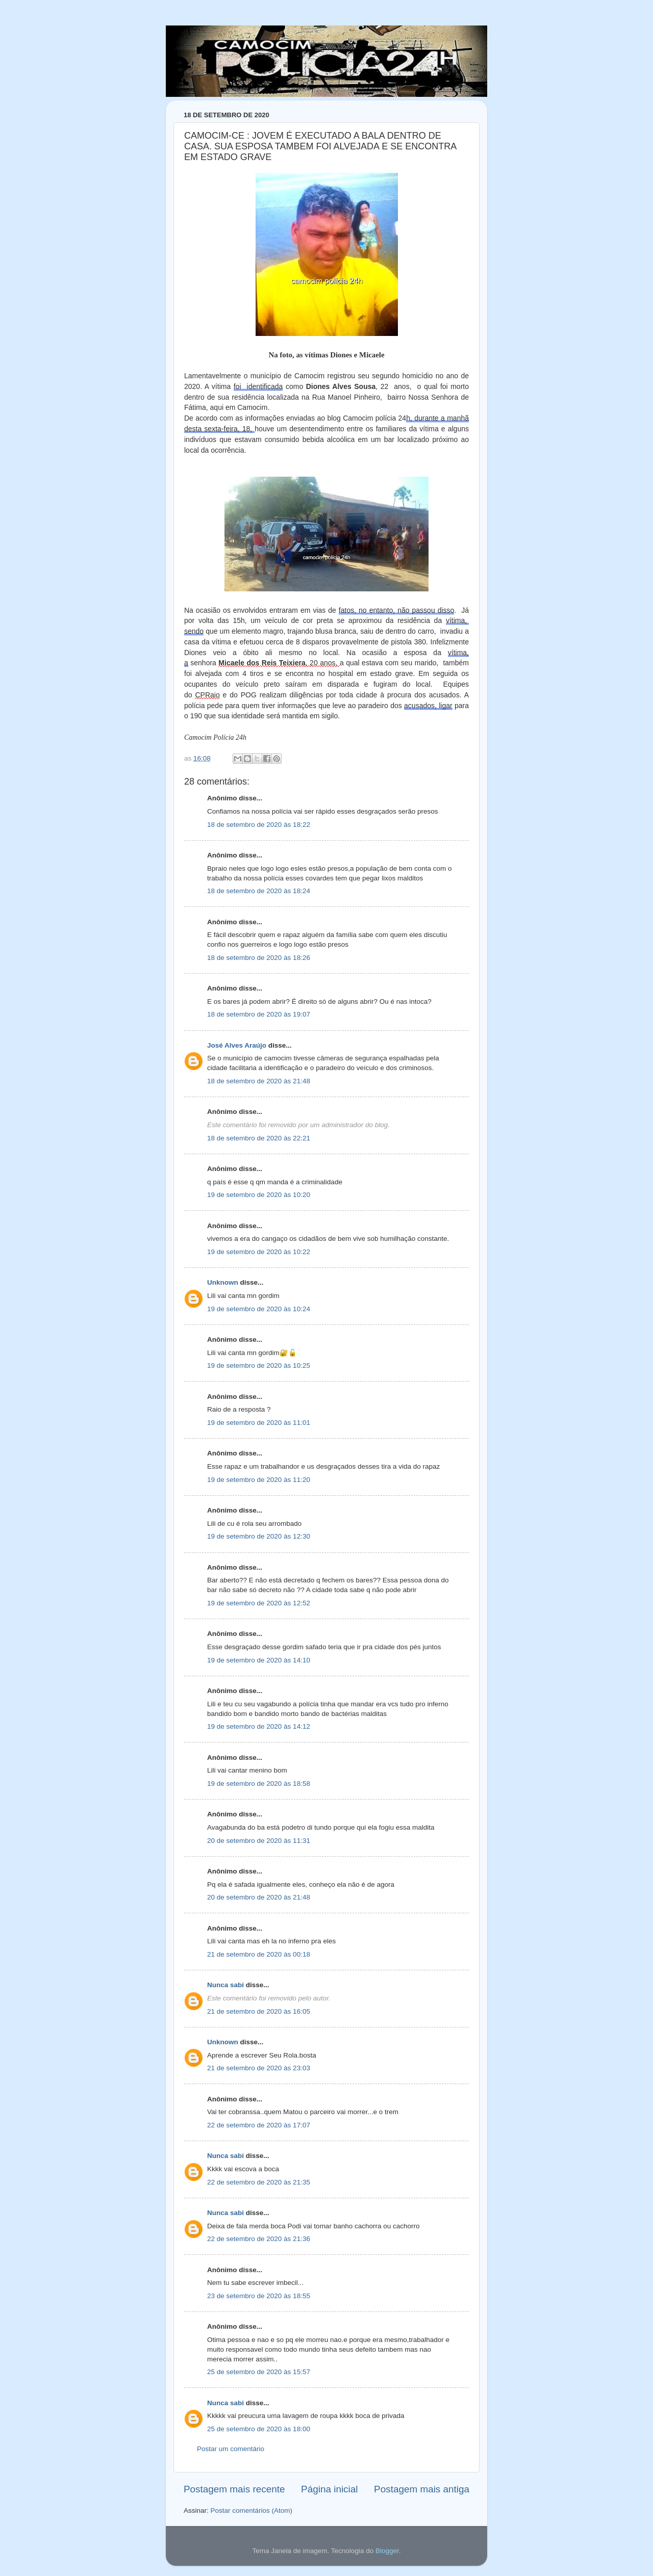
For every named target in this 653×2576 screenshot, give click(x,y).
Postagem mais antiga (421, 2489)
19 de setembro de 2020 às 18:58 (258, 1783)
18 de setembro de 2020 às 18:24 (258, 891)
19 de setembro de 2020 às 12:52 (258, 1603)
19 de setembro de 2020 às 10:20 (258, 1195)
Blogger (387, 2551)
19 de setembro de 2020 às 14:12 (258, 1726)
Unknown (222, 1282)
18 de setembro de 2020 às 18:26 (258, 957)
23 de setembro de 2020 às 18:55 (258, 2296)
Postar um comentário (230, 2449)
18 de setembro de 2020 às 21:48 (258, 1081)
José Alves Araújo (236, 1045)
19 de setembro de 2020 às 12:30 (258, 1536)
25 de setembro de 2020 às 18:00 (258, 2429)
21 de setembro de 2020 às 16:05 (258, 2011)
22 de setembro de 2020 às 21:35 (258, 2182)
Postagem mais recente (234, 2489)
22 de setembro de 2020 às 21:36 (258, 2239)
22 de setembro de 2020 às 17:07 (258, 2125)
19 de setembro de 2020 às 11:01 (258, 1422)
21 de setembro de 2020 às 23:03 (258, 2068)
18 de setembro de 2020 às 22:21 (258, 1138)
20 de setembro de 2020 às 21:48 (258, 1897)
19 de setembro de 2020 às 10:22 (258, 1252)
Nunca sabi (225, 1985)
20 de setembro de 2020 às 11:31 (258, 1840)
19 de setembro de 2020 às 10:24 (258, 1309)
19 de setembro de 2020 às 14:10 (258, 1660)
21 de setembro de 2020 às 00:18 (258, 1954)
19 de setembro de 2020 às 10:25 (258, 1365)
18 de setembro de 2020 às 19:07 (258, 1014)
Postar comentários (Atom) (252, 2510)
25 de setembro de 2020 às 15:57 (258, 2372)
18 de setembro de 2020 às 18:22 (258, 824)
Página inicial (329, 2489)
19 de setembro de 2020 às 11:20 (258, 1480)
